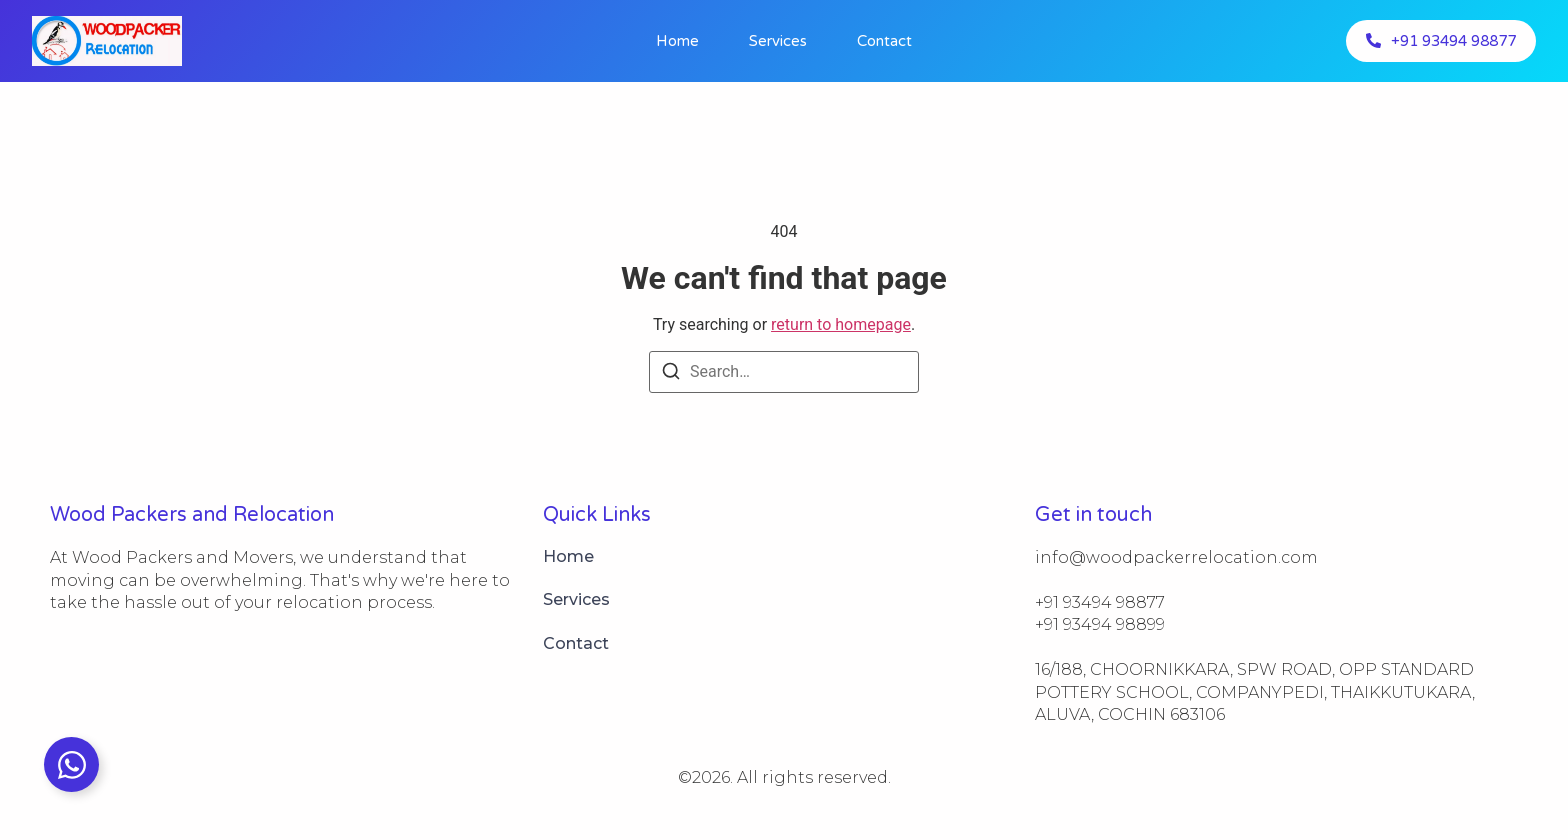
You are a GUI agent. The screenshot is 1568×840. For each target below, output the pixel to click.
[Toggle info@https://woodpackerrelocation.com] (71, 764)
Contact (884, 41)
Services (778, 41)
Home (677, 41)
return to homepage (841, 324)
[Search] (671, 374)
